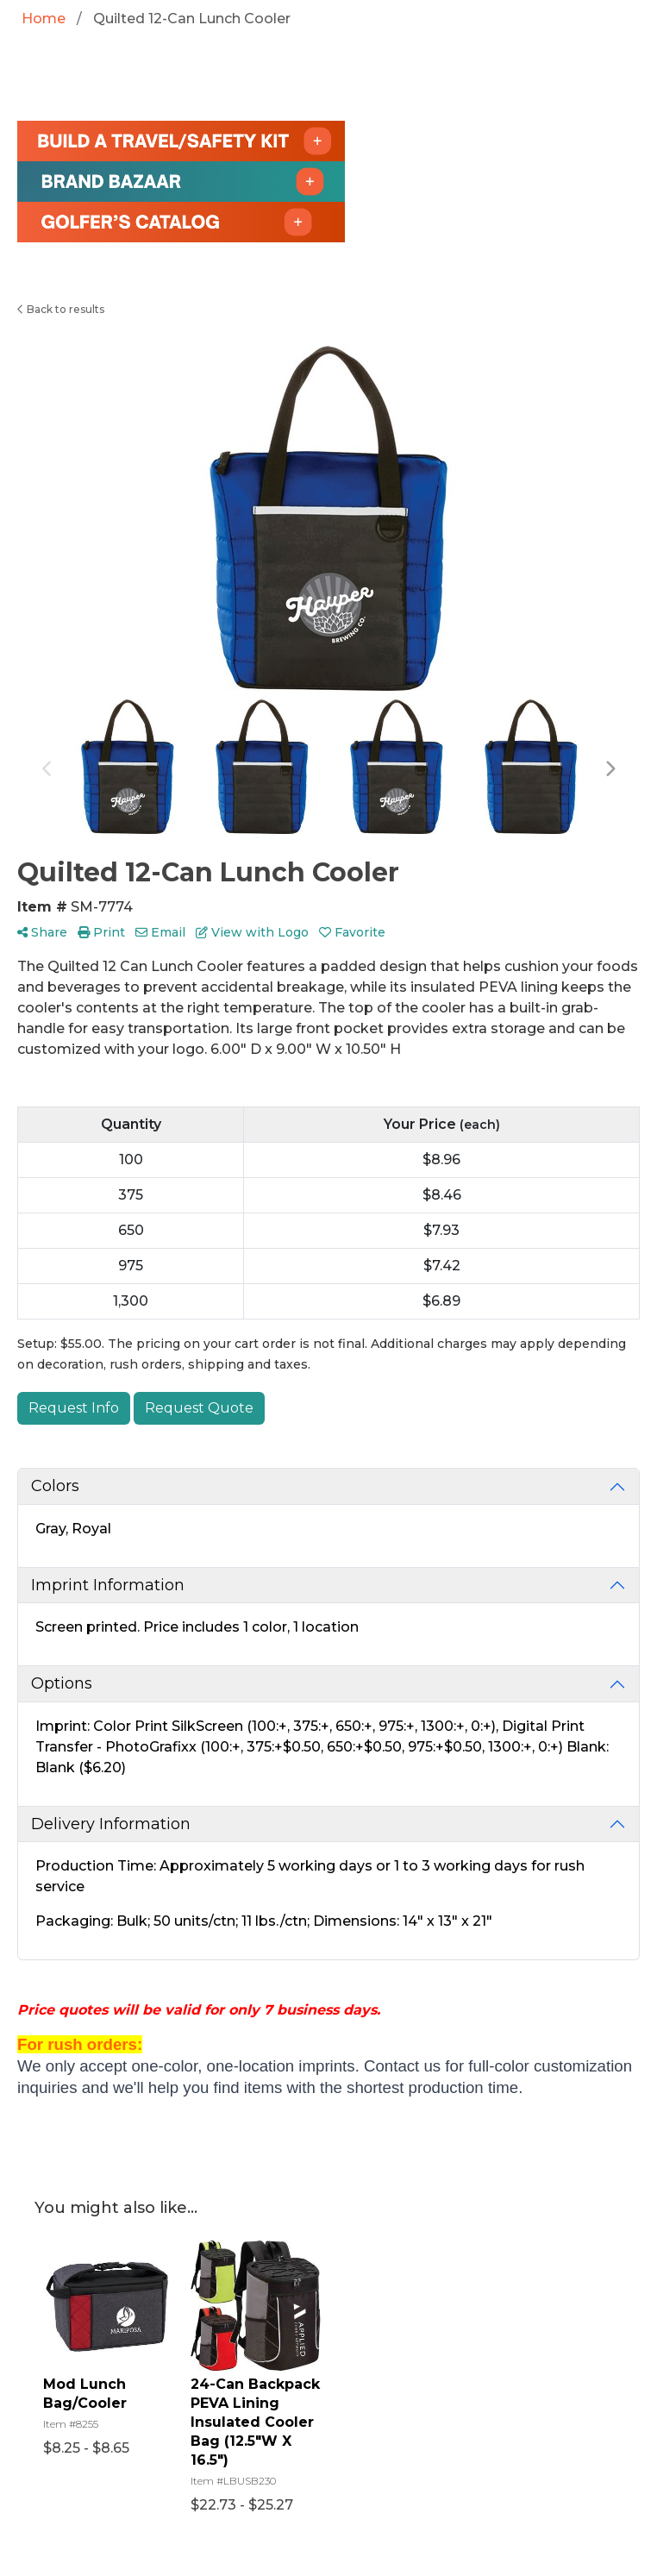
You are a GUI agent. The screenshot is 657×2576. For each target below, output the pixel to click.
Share (42, 932)
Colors (55, 1485)
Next (609, 769)
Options (61, 1683)
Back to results (60, 309)
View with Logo (252, 932)
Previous (47, 769)
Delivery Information (111, 1823)
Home (44, 18)
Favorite (352, 932)
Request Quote (199, 1408)
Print (101, 932)
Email (160, 932)
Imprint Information (108, 1585)
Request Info (73, 1408)
